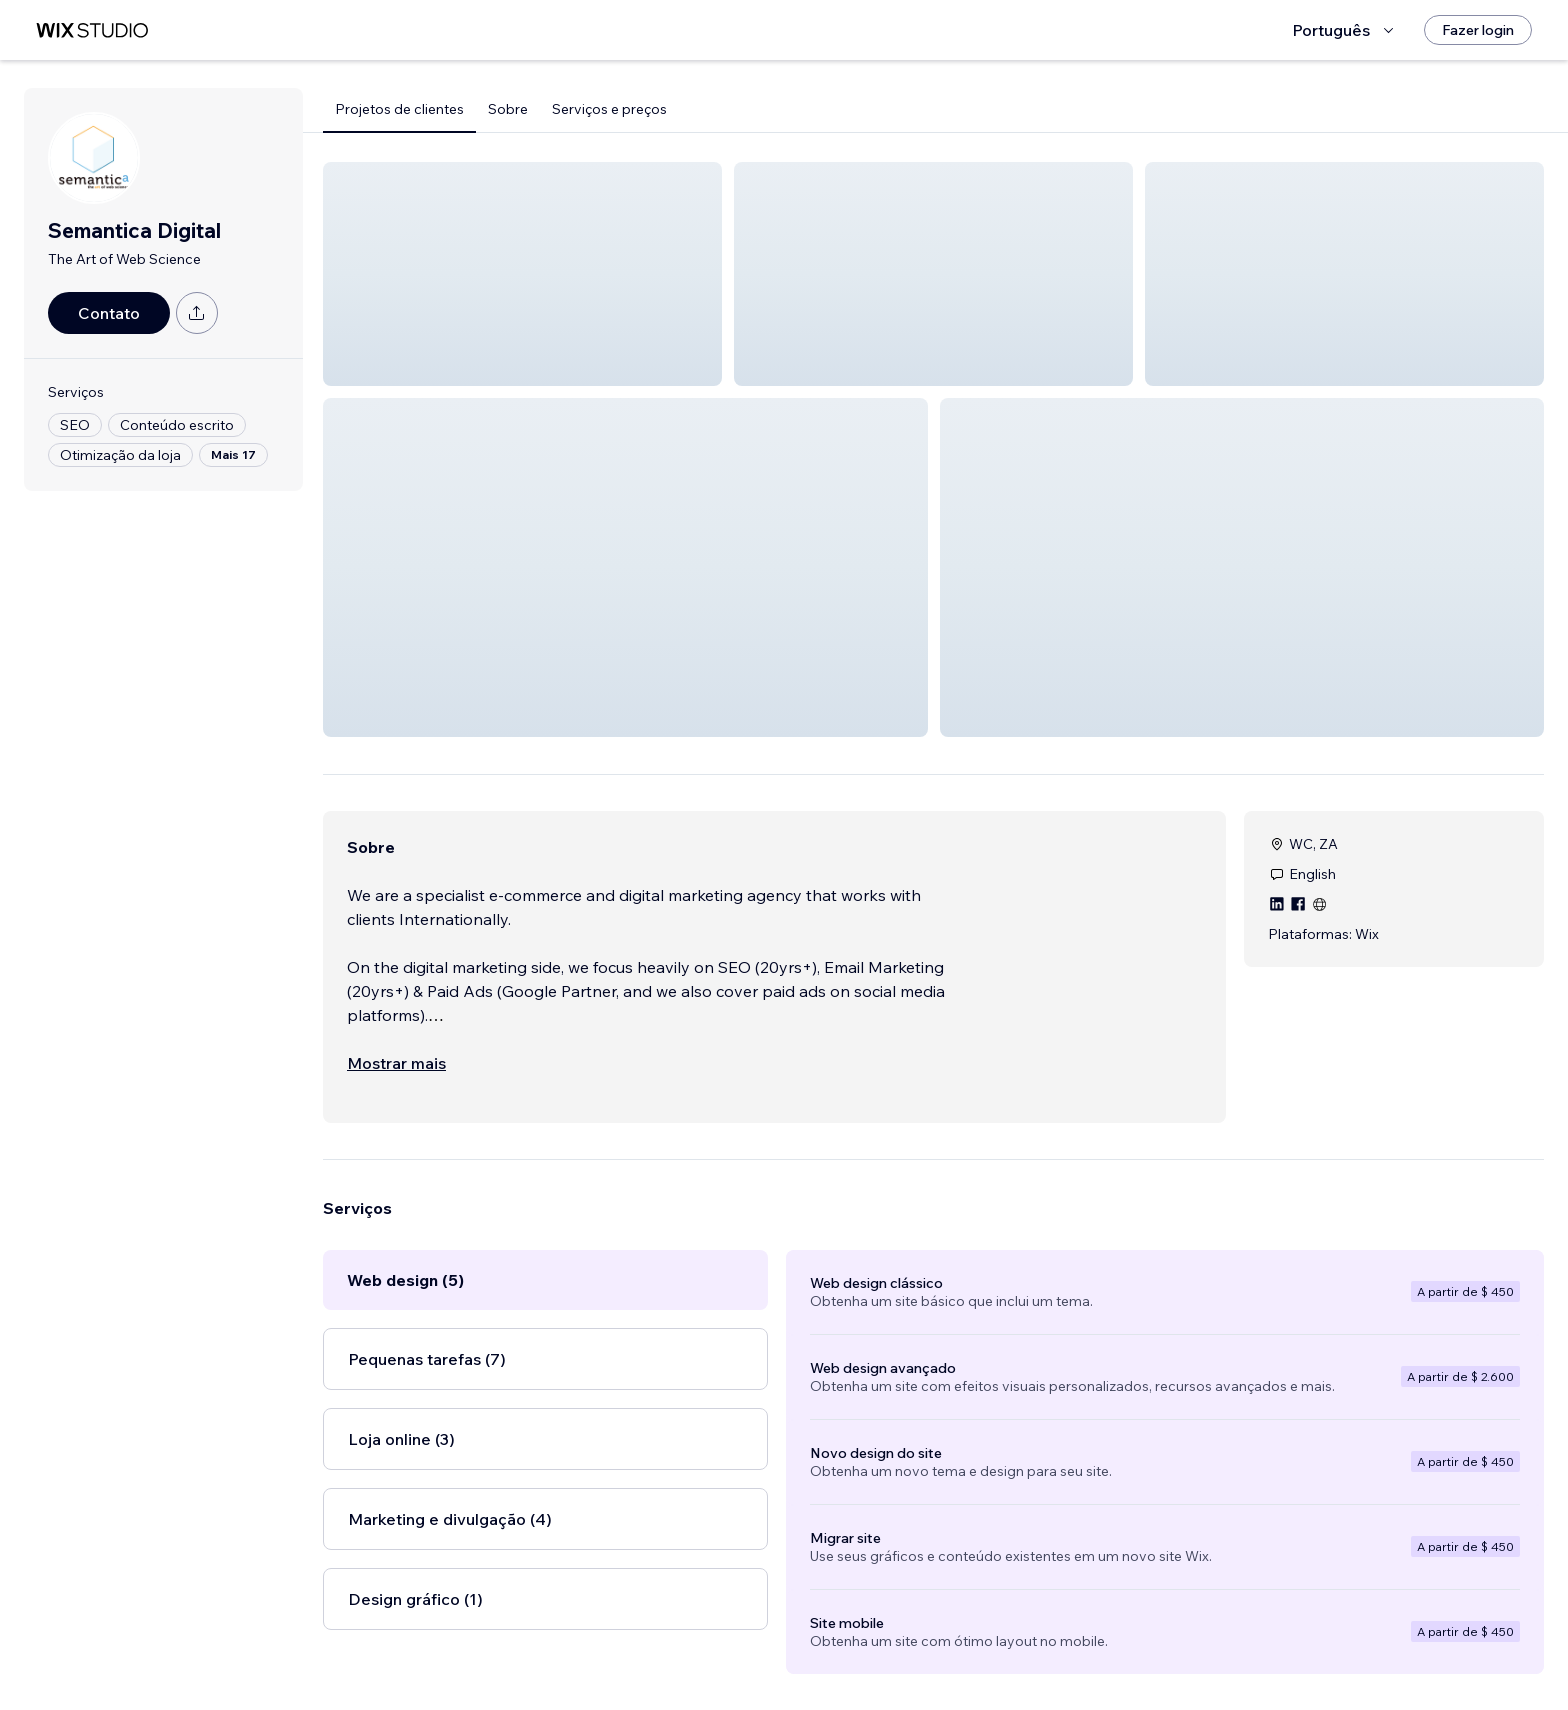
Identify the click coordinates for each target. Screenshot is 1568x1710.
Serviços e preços (609, 109)
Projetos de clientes (399, 109)
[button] (522, 274)
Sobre (508, 109)
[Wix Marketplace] (92, 30)
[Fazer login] (1478, 30)
